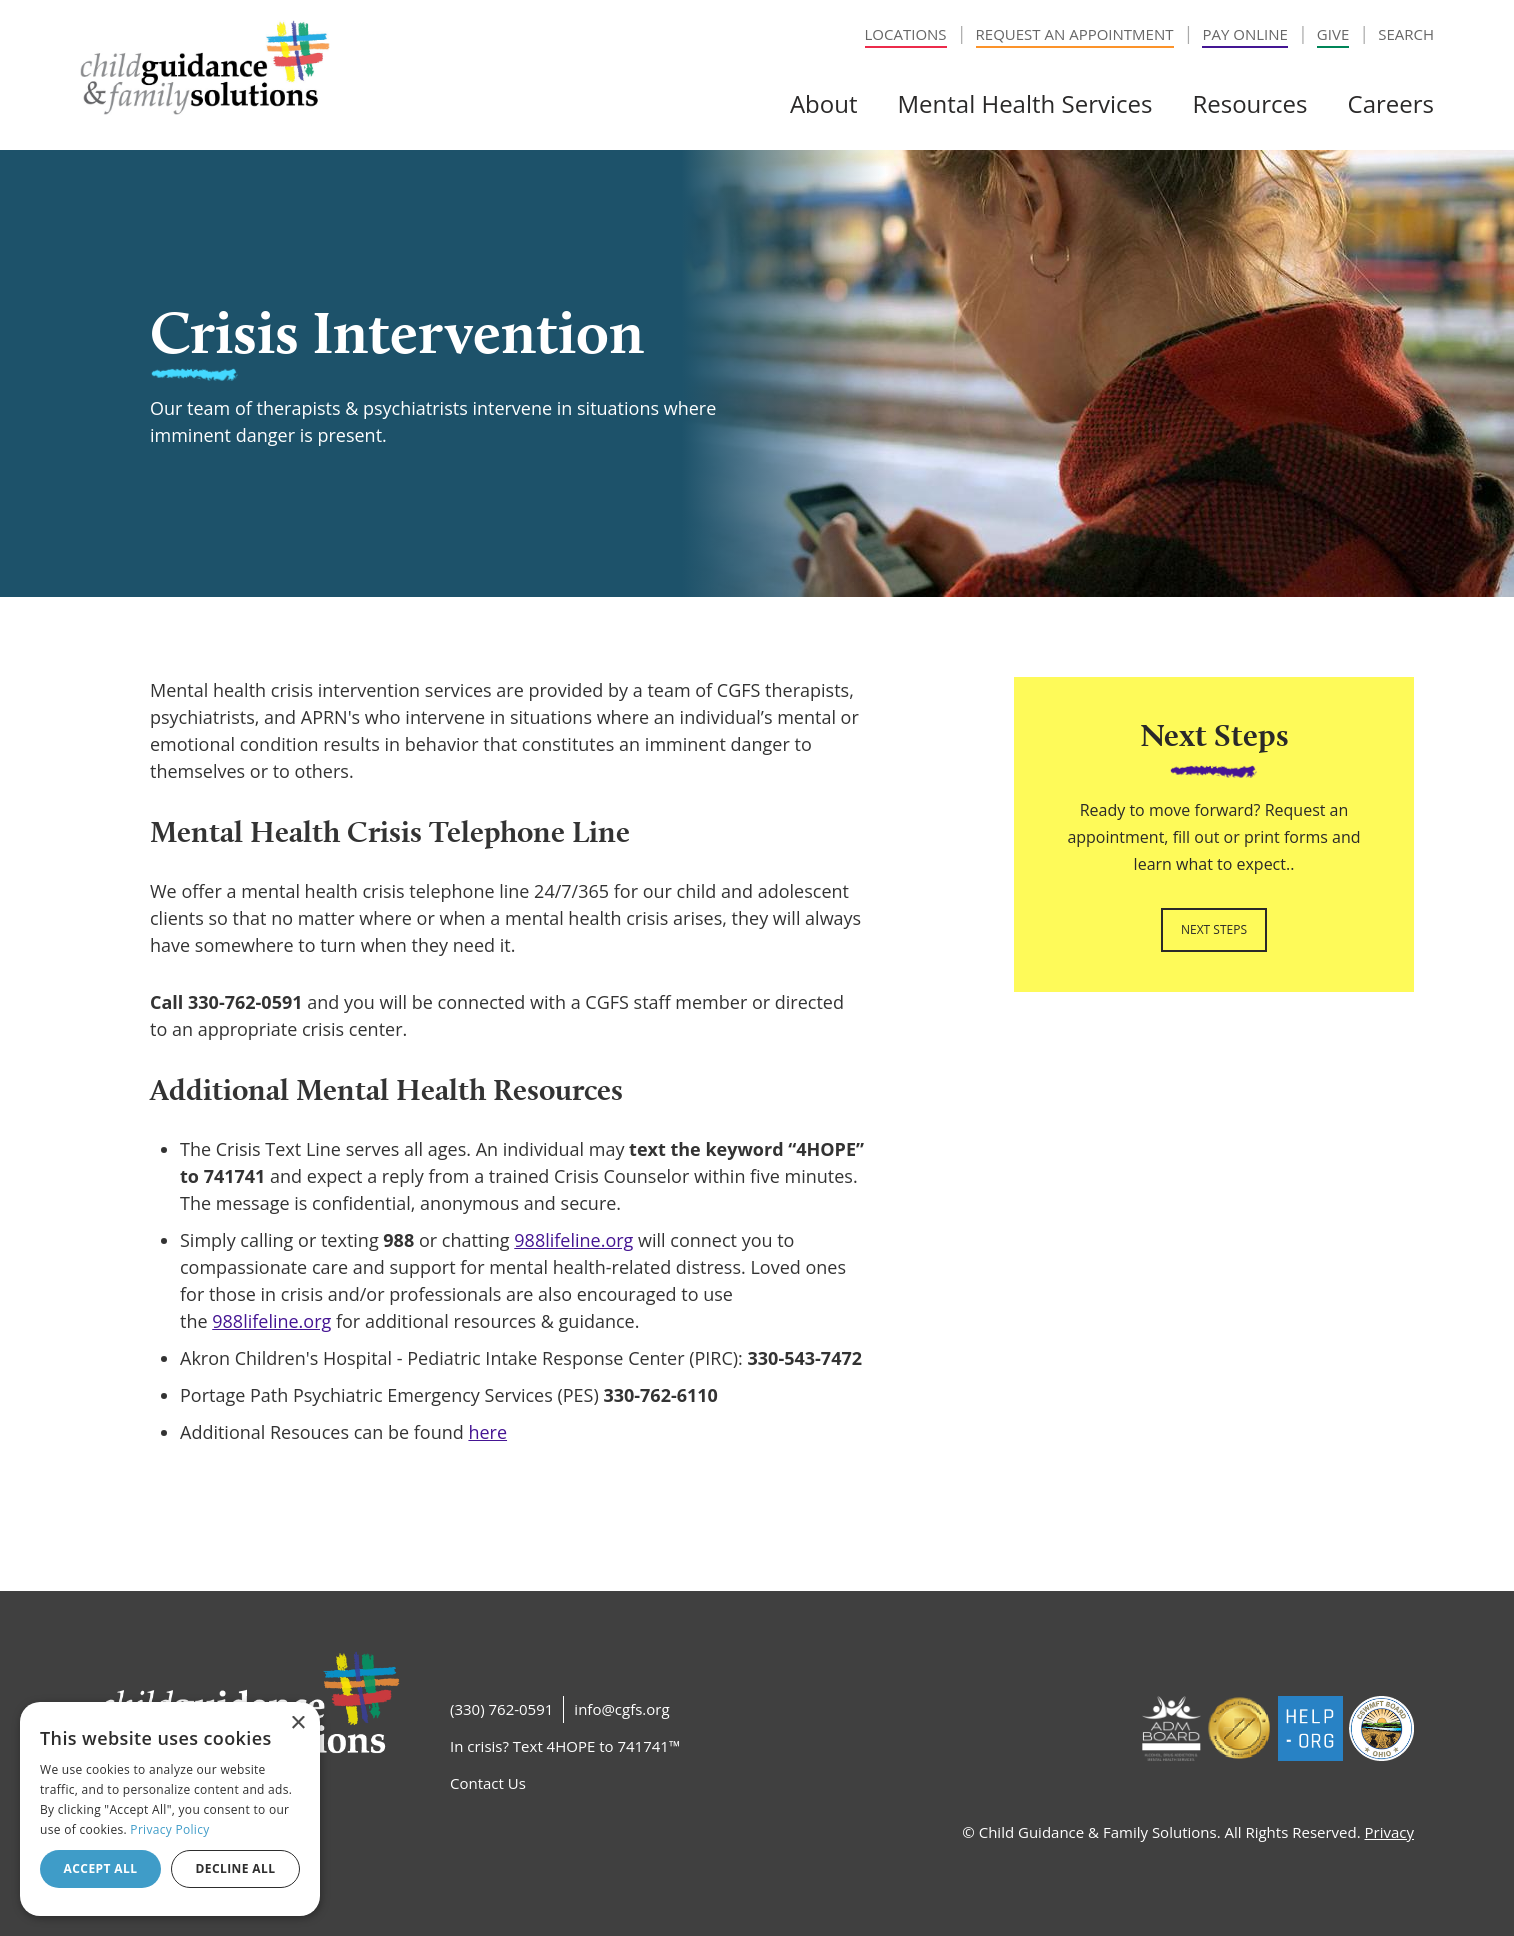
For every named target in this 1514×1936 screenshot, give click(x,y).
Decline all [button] (236, 1868)
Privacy (1389, 1832)
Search (1406, 34)
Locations (906, 34)
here (487, 1432)
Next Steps (1214, 929)
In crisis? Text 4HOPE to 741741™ (565, 1746)
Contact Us (488, 1783)
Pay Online (1244, 34)
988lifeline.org (573, 1240)
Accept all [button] (101, 1868)
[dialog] (170, 1809)
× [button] (297, 1723)
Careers (1391, 103)
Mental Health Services (1024, 103)
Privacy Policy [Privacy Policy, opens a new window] (169, 1829)
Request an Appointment (1075, 34)
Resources (1249, 103)
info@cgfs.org (621, 1709)
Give (1333, 34)
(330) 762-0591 (501, 1709)
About (824, 103)
